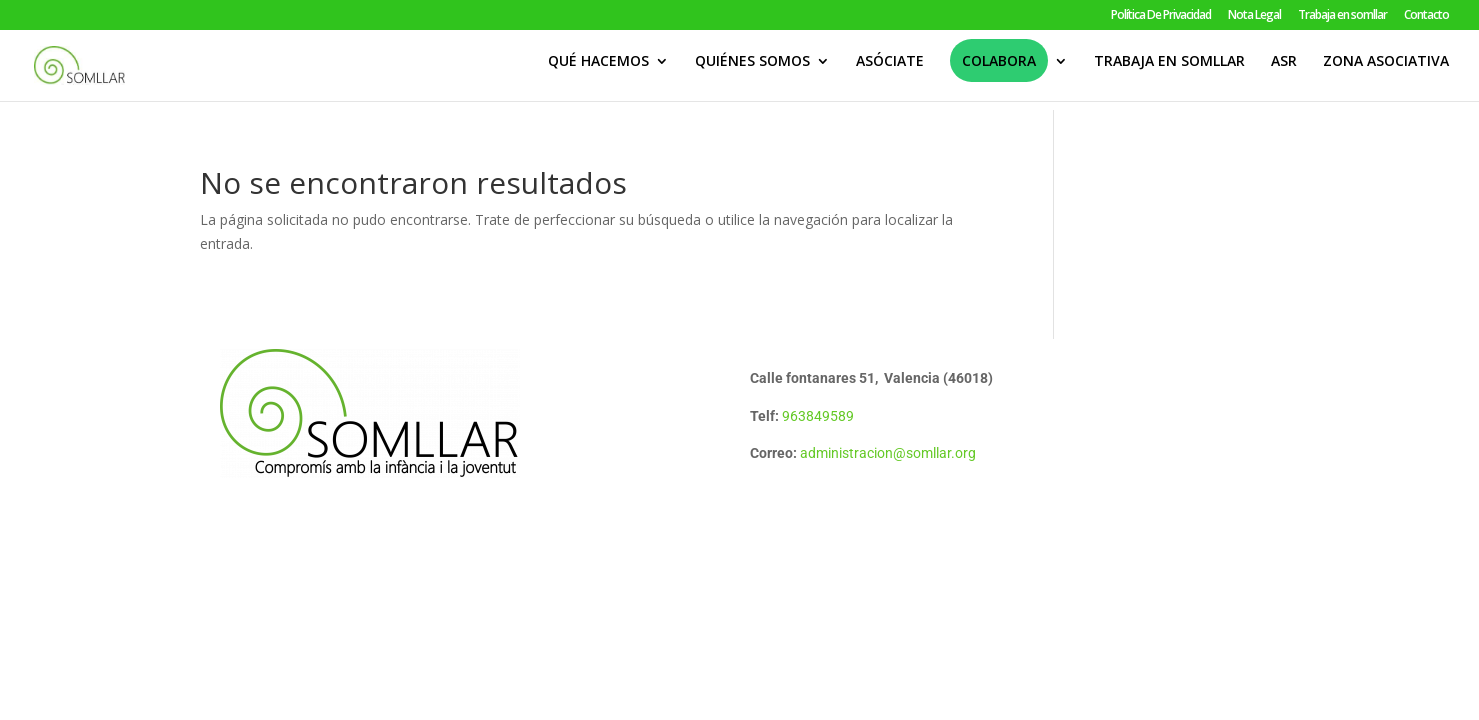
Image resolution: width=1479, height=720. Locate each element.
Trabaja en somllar (1342, 16)
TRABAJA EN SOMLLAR (1169, 71)
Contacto (1426, 16)
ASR (1284, 71)
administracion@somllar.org (888, 453)
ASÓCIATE (890, 71)
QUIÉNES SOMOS (752, 71)
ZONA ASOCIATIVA (1386, 71)
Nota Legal (1254, 16)
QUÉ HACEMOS (598, 71)
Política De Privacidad (1161, 16)
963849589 (818, 416)
